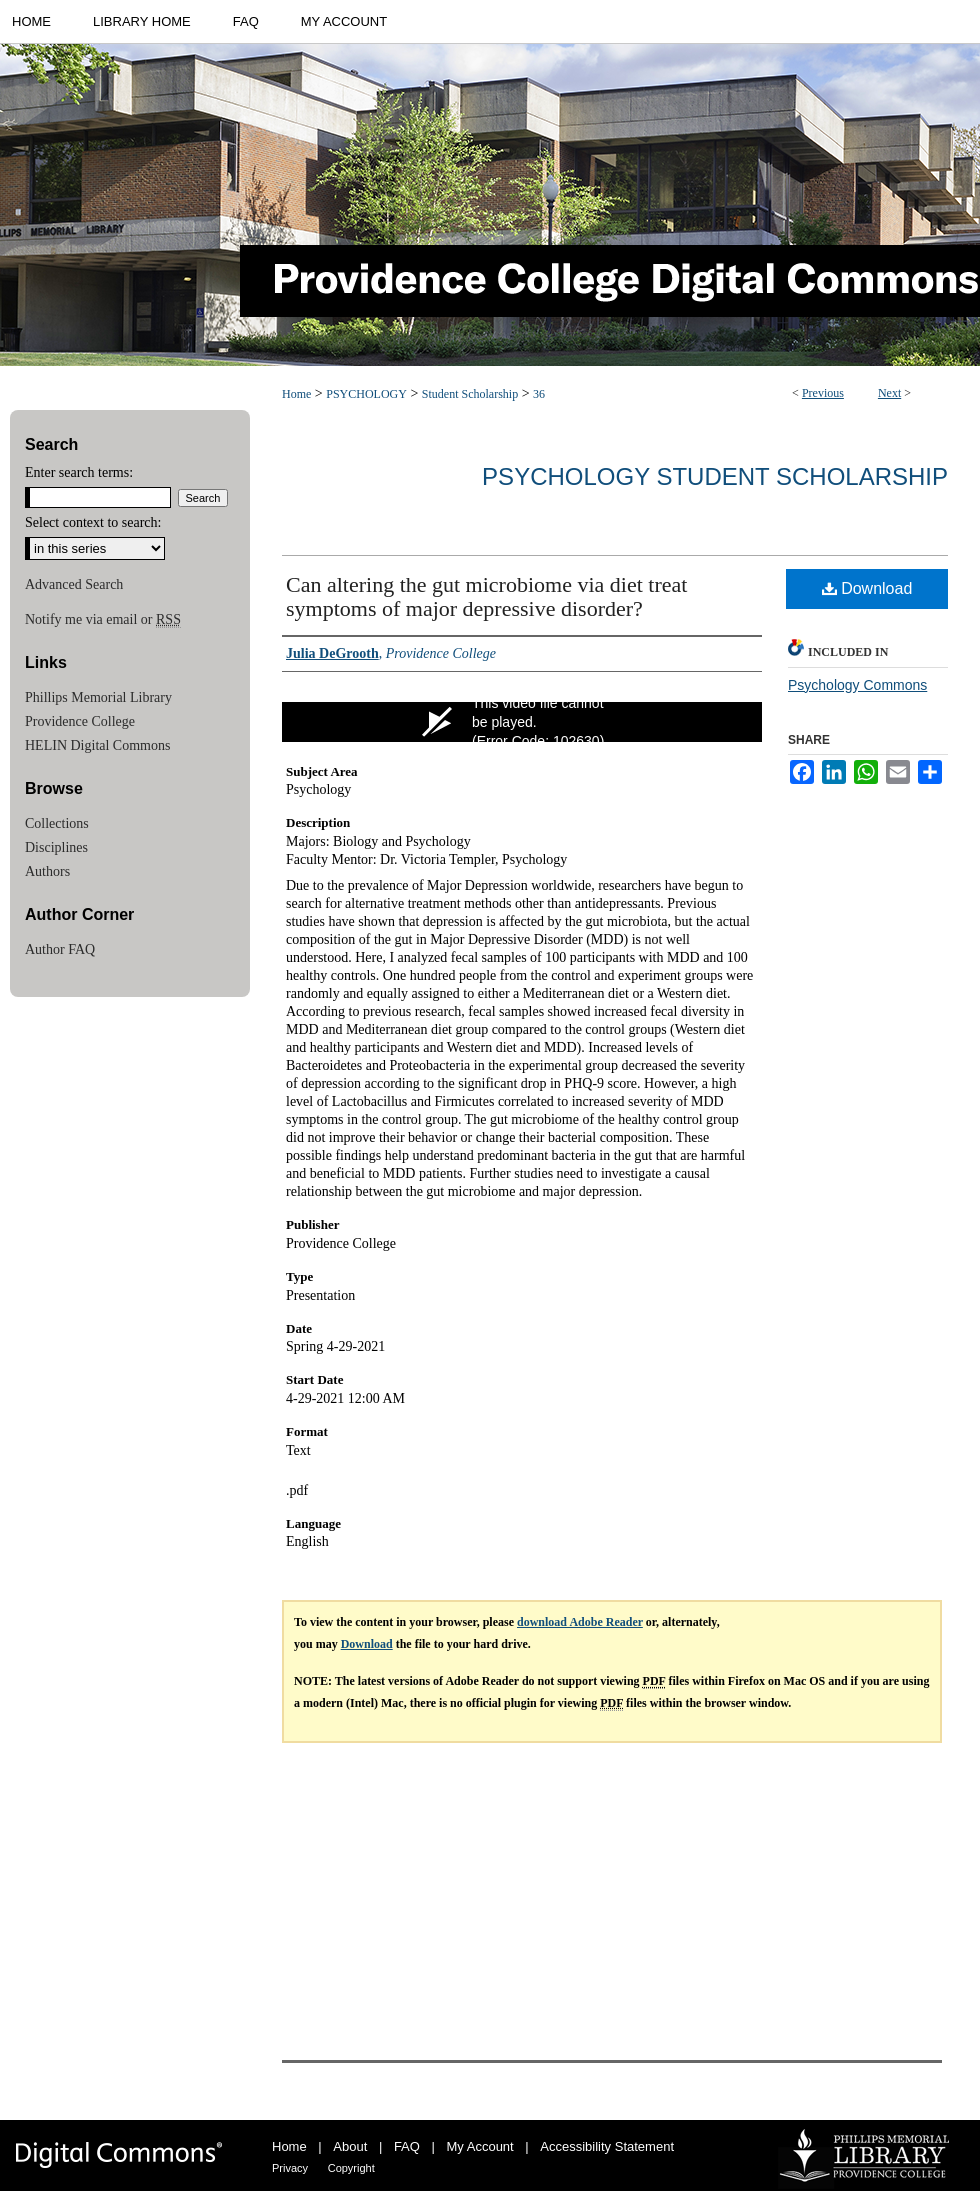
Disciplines (56, 847)
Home (296, 394)
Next (889, 393)
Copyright (351, 2168)
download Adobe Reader (580, 1622)
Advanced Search (74, 584)
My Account (480, 2146)
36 (539, 394)
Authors (47, 871)
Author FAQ (60, 949)
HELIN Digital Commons (97, 745)
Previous (823, 393)
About (350, 2146)
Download (867, 588)
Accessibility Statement (607, 2146)
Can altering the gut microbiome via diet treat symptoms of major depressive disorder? (486, 596)
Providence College (80, 721)
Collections (57, 823)
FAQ (407, 2146)
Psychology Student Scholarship (715, 476)
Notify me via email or (103, 620)
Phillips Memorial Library (98, 697)
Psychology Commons (857, 685)
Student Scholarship (470, 394)
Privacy (290, 2168)
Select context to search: (93, 522)
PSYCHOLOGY (366, 394)
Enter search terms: (79, 472)
